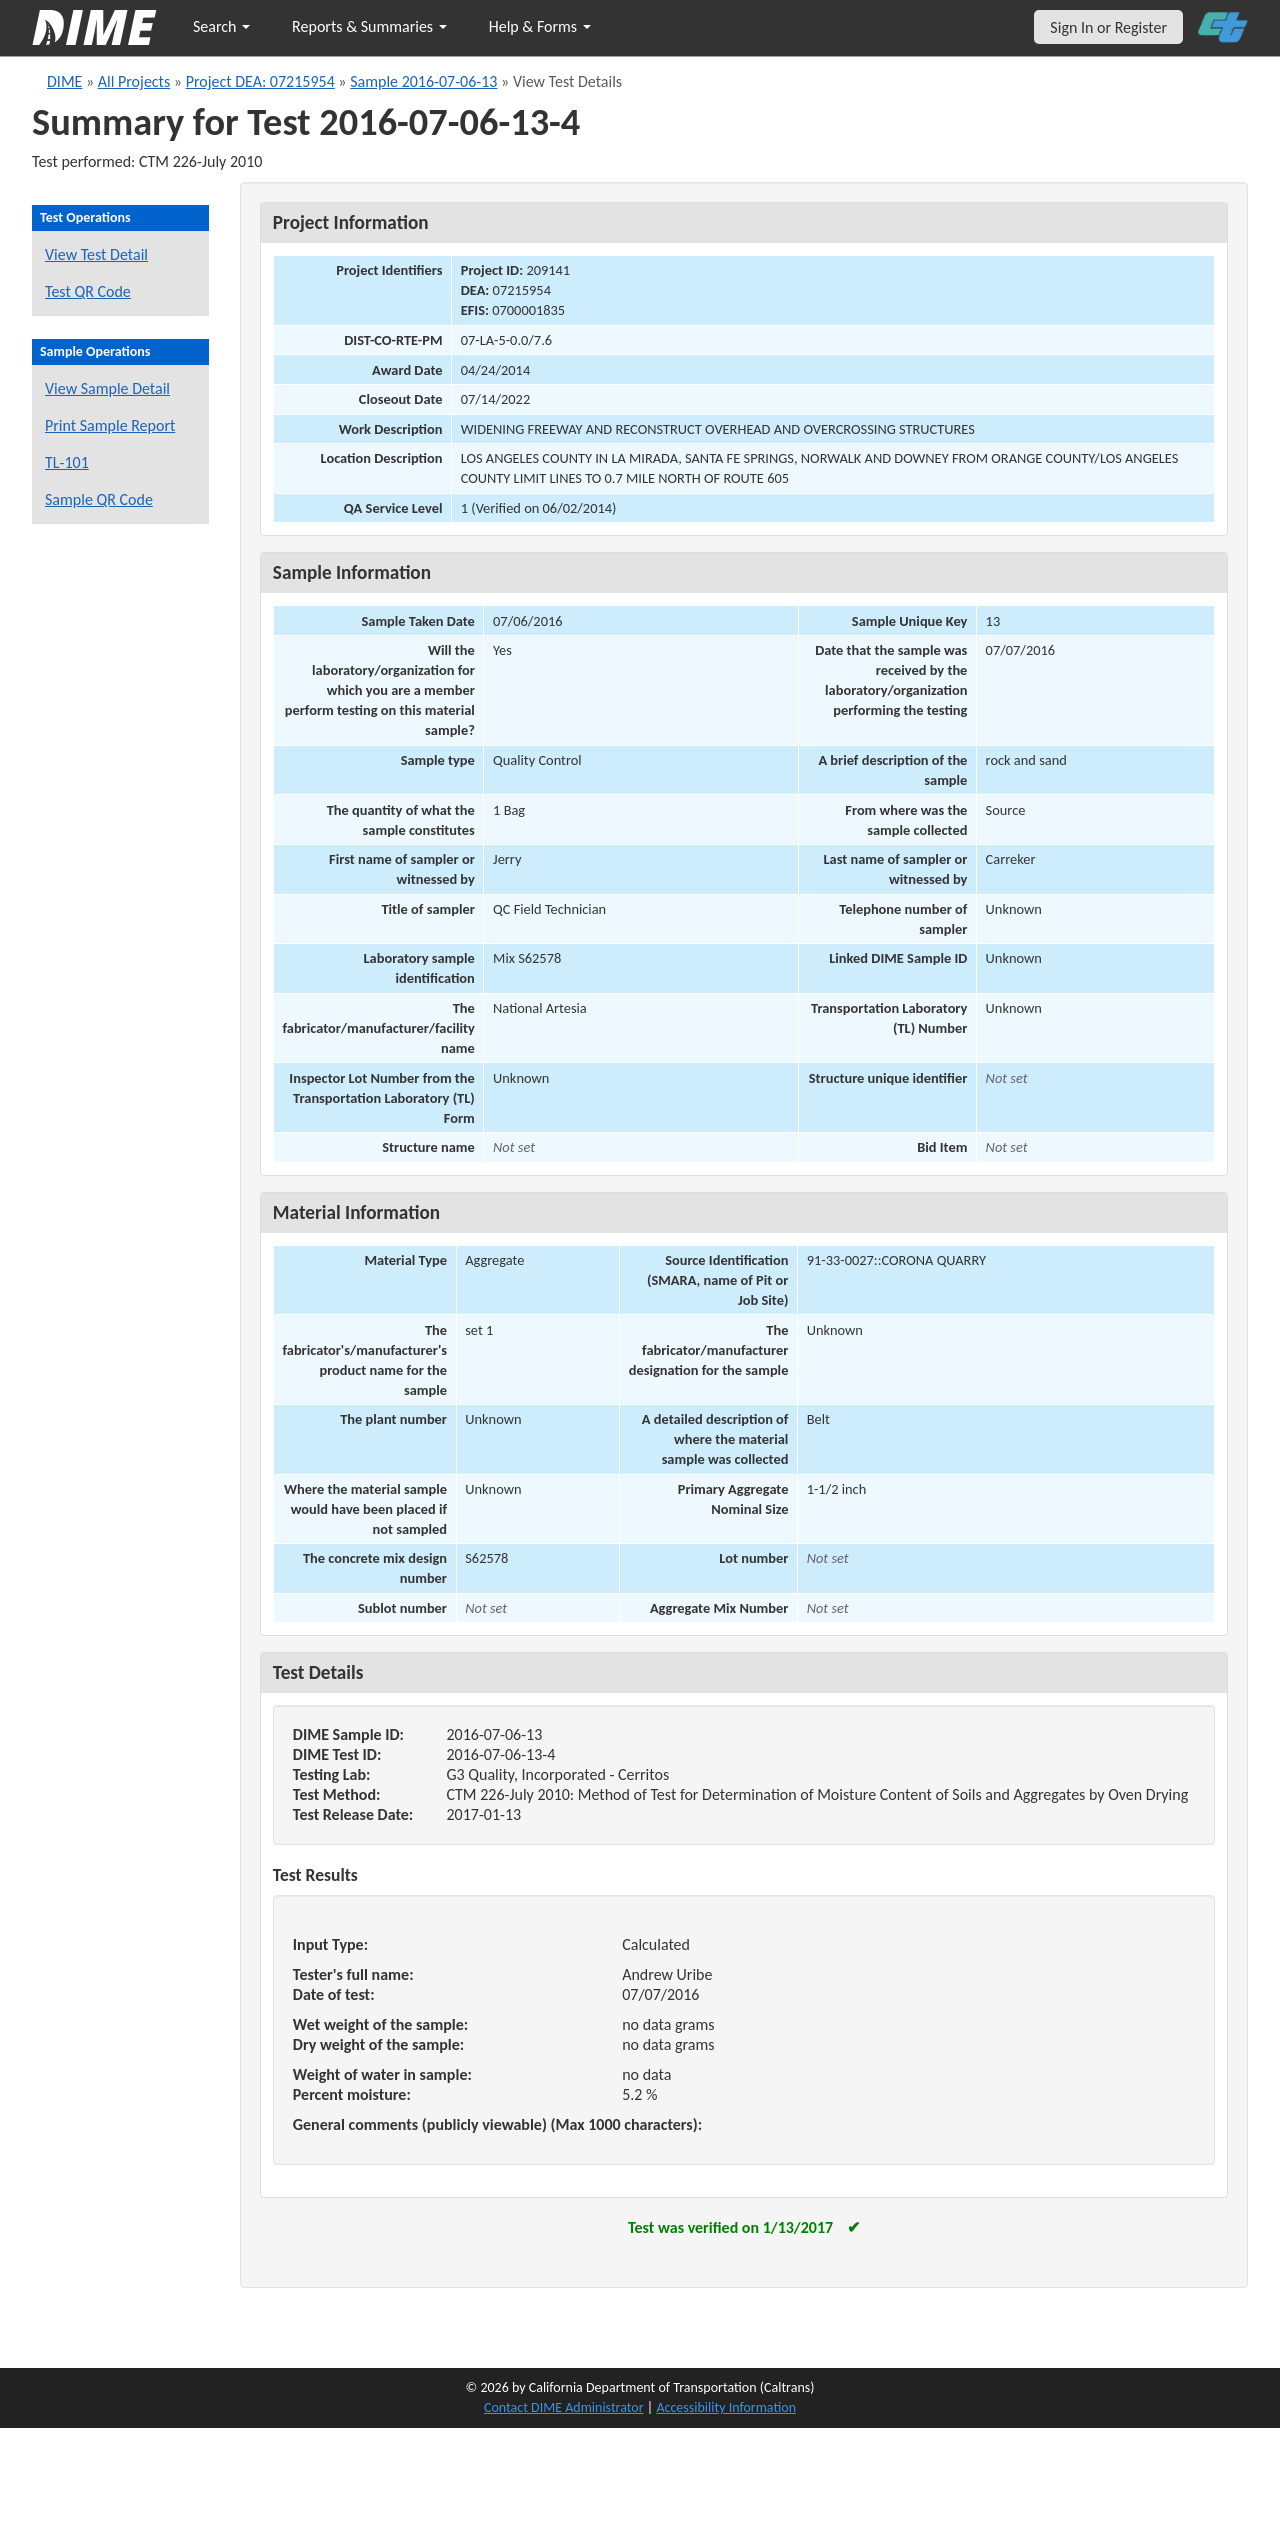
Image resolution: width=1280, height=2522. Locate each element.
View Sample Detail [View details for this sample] (107, 388)
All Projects (134, 81)
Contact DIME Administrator (564, 2407)
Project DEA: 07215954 (260, 81)
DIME (64, 81)
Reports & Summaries (369, 26)
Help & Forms (540, 26)
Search (221, 26)
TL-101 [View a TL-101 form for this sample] (67, 462)
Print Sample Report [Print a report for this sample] (110, 425)
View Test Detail (96, 254)
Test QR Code (88, 291)
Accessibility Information (726, 2407)
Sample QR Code (99, 499)
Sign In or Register (1108, 27)
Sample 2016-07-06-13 (423, 81)
